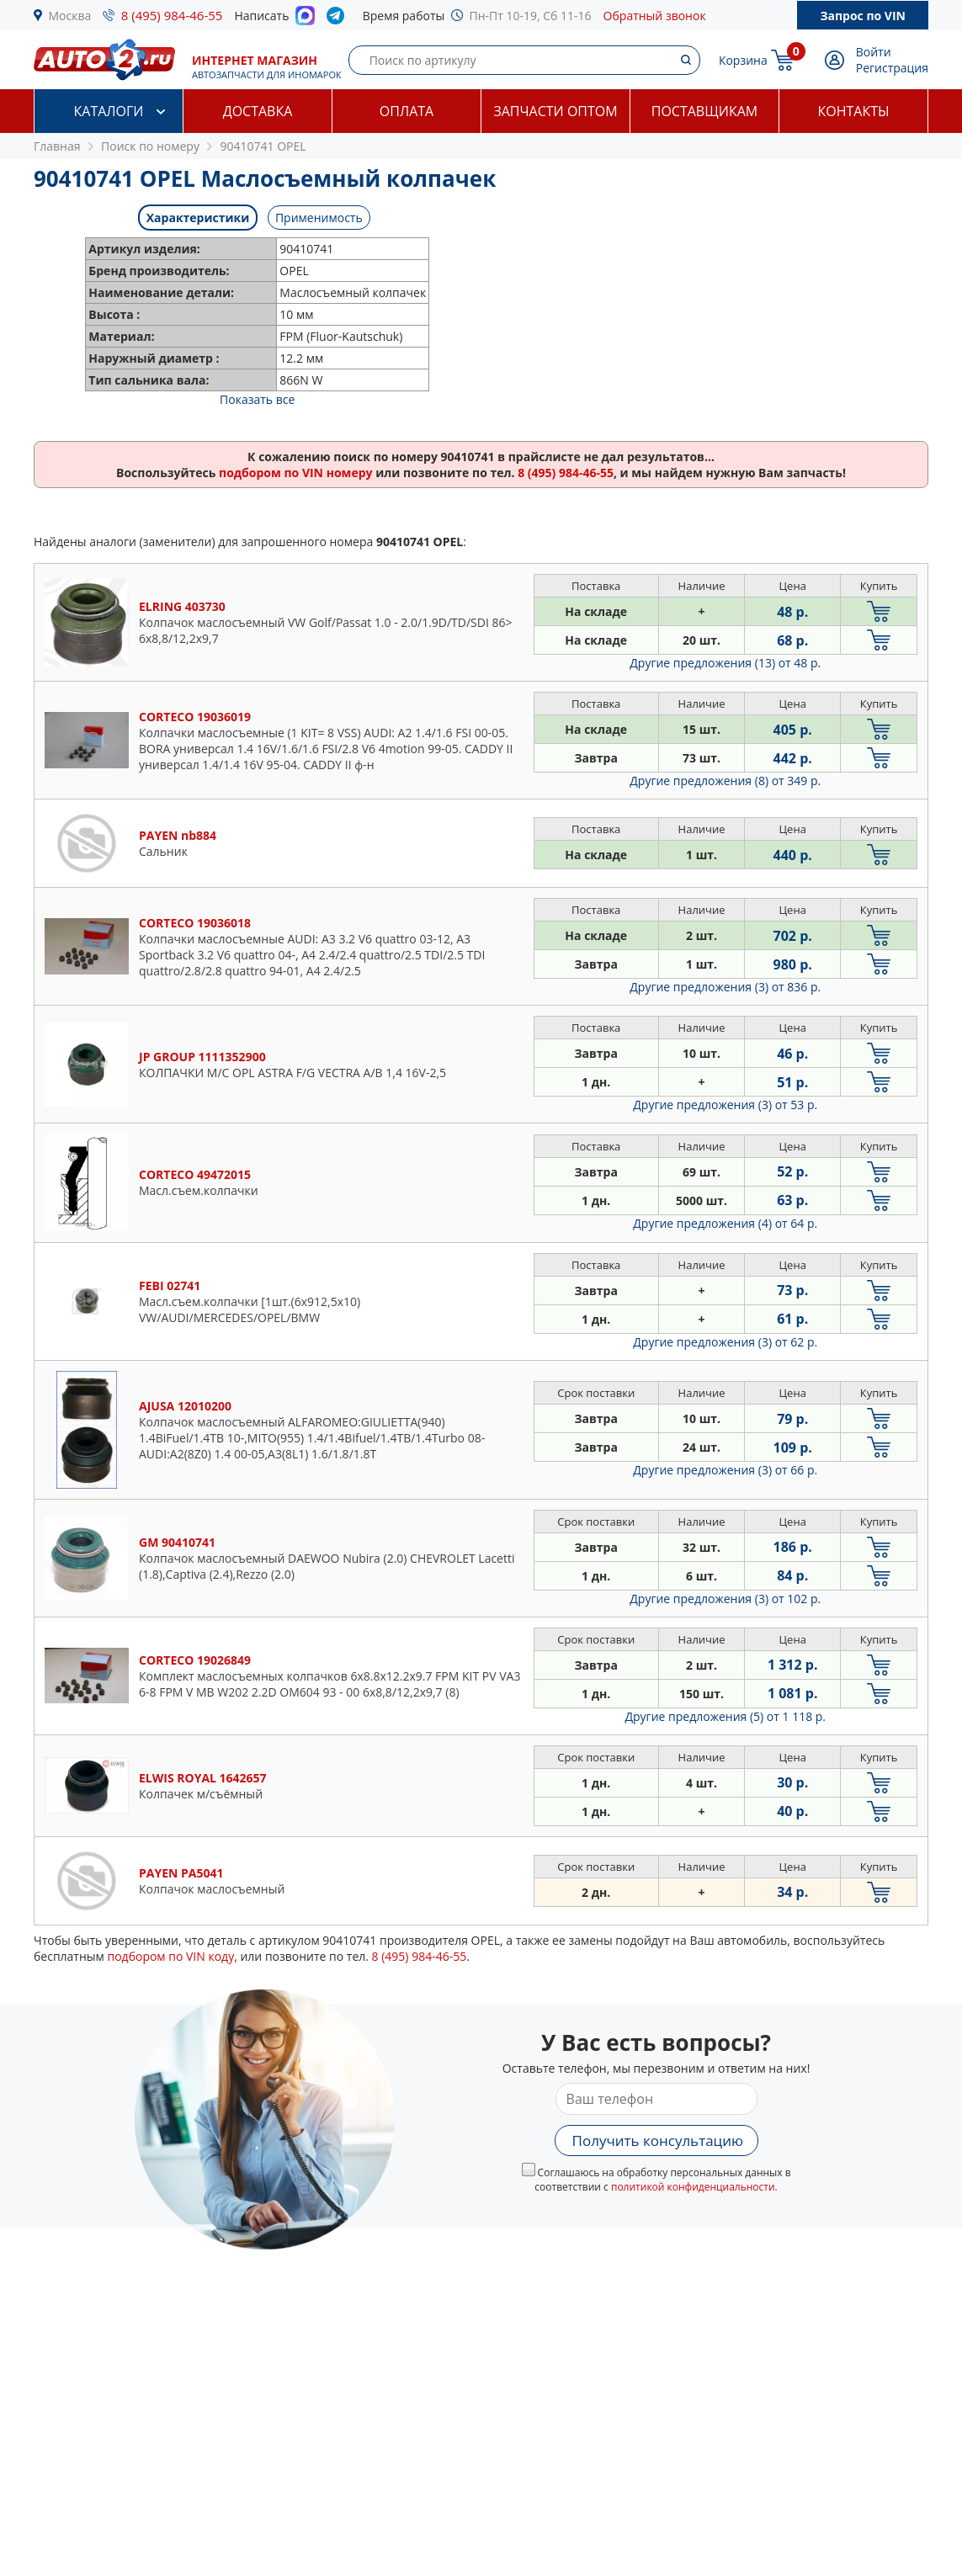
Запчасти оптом (555, 111)
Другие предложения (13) (725, 663)
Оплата (406, 111)
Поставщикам (704, 111)
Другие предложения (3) (725, 987)
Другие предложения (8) (725, 781)
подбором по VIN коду (170, 1956)
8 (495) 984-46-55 (172, 15)
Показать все (257, 399)
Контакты (853, 111)
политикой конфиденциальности (693, 2187)
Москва (70, 16)
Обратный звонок (654, 16)
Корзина (743, 60)
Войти (873, 52)
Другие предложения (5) (725, 1716)
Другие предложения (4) (725, 1223)
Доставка (258, 111)
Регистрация (892, 68)
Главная (57, 146)
